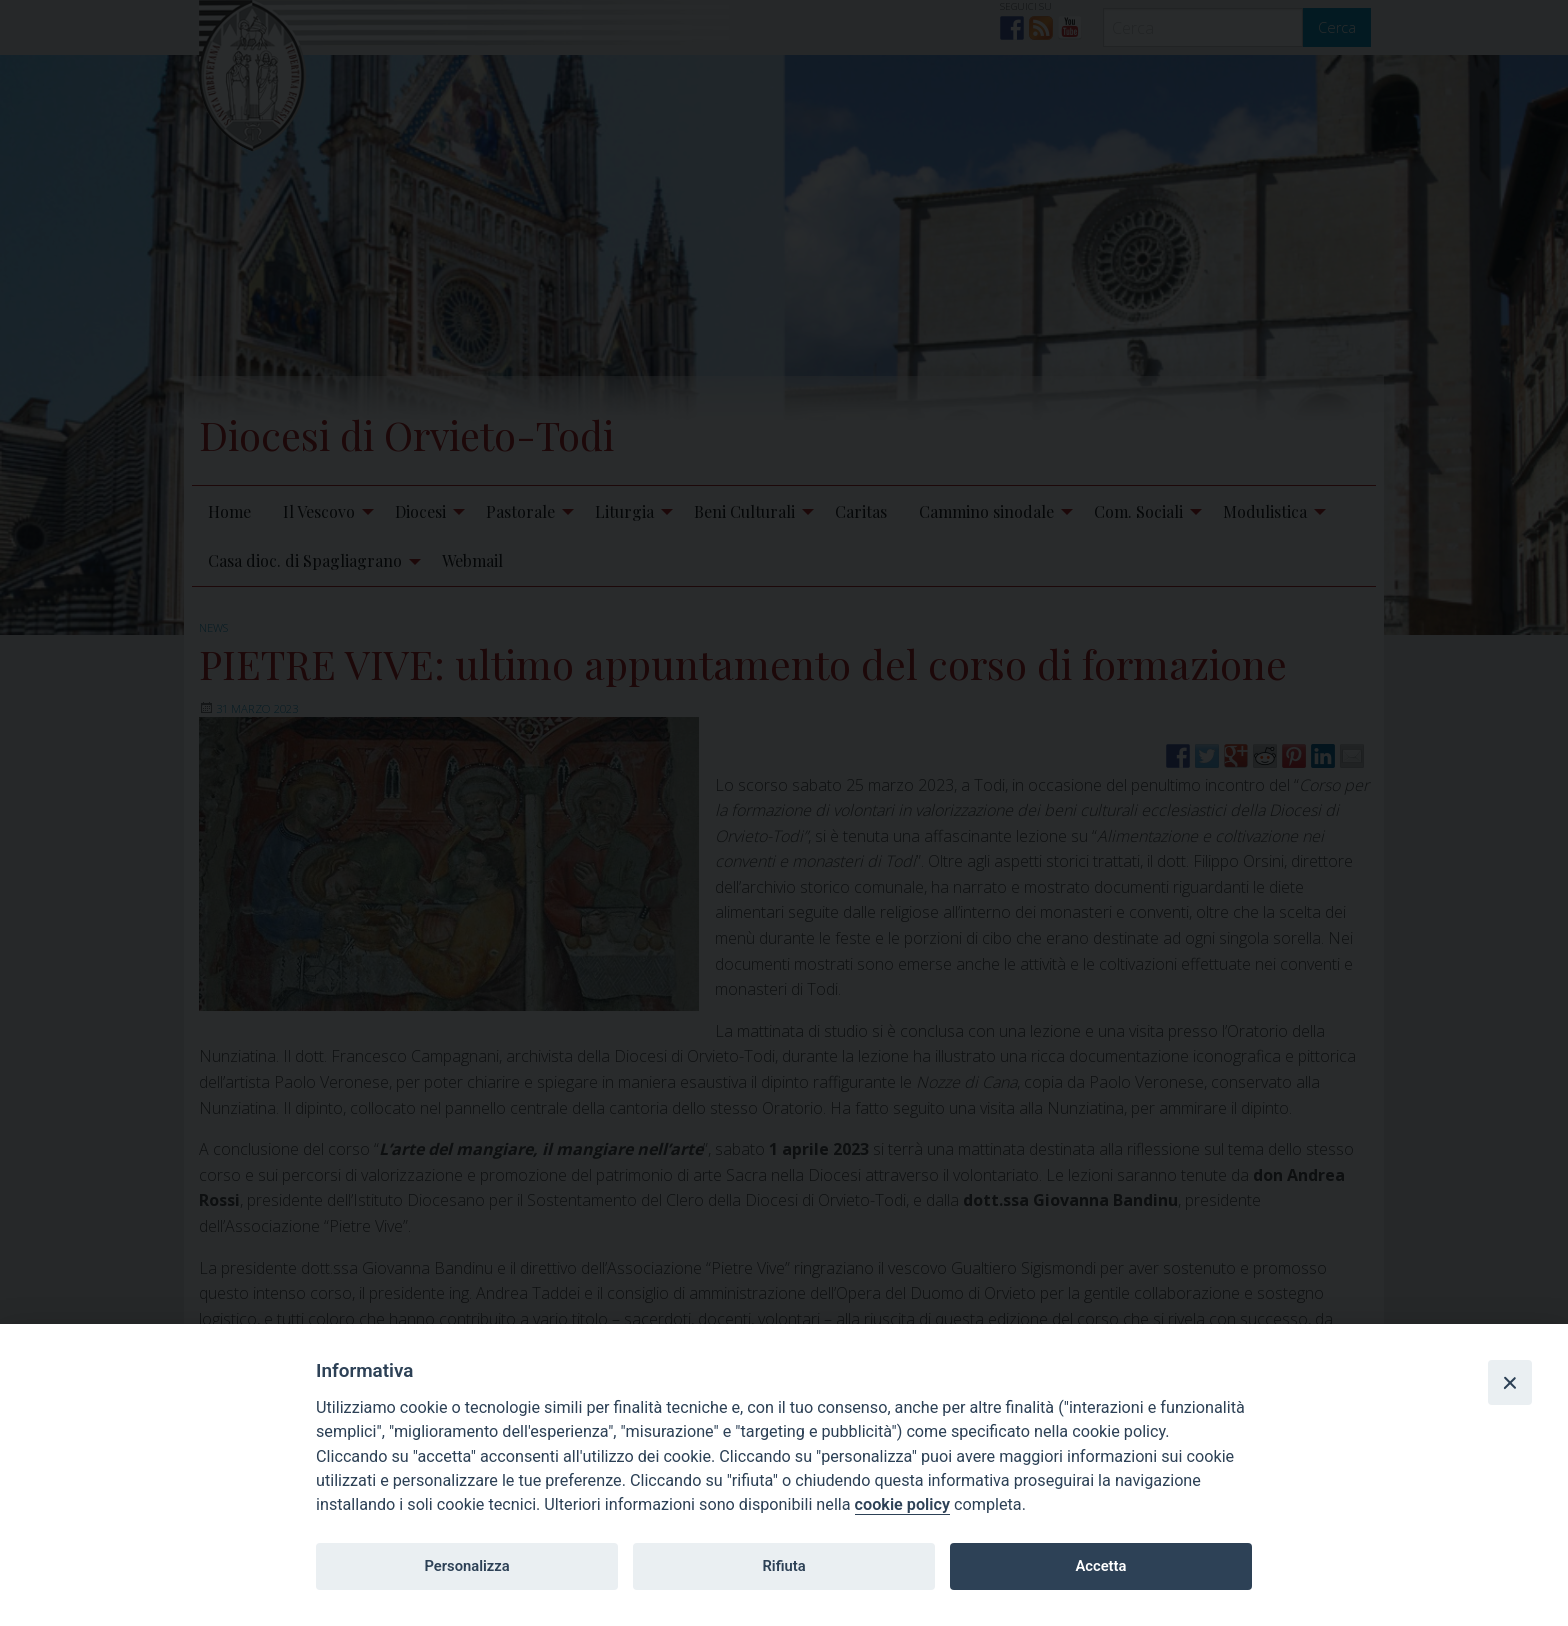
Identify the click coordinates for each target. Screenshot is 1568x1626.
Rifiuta (783, 1566)
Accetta (1100, 1566)
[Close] (1510, 1382)
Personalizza (466, 1566)
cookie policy (902, 1504)
